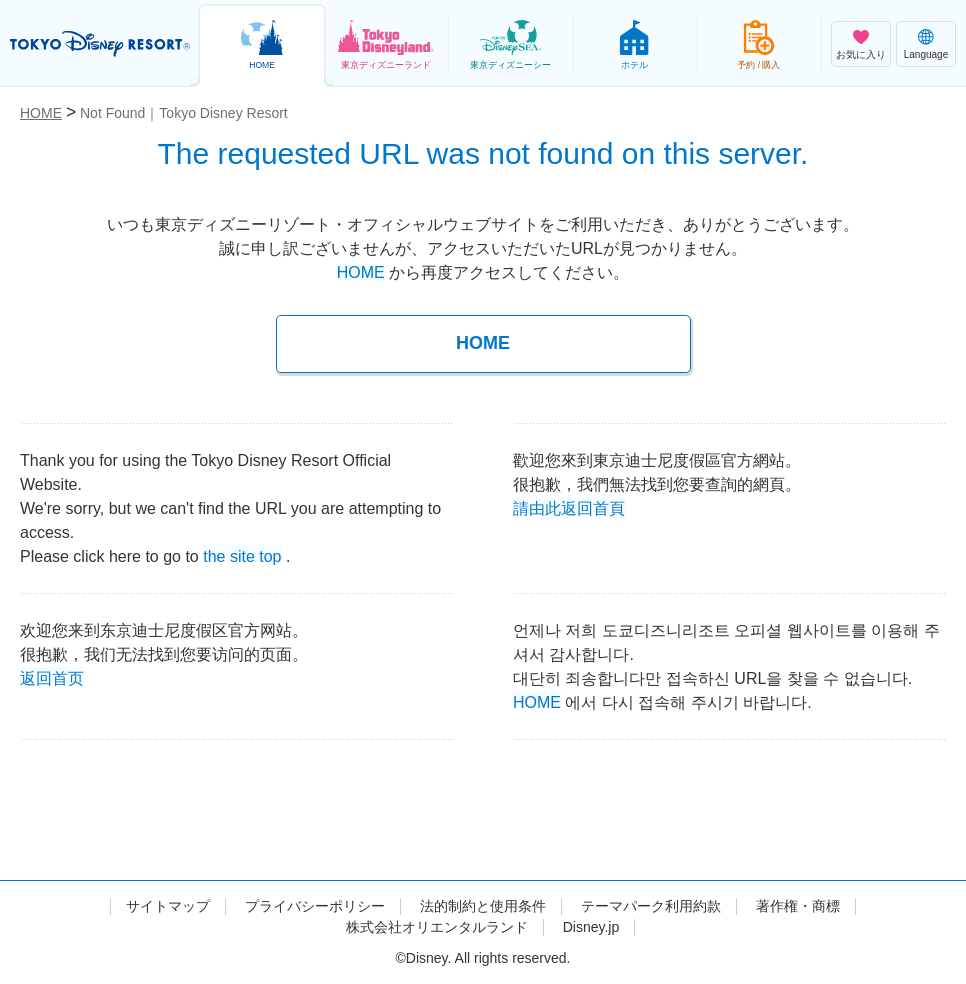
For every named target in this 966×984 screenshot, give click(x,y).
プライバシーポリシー (315, 906)
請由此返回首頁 (569, 506)
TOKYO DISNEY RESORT (100, 44)
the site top (242, 554)
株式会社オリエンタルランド (437, 927)
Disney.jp (591, 927)
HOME (361, 272)
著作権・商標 (798, 906)
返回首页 (52, 676)
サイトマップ (168, 906)
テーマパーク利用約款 (651, 906)
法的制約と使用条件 (483, 906)
